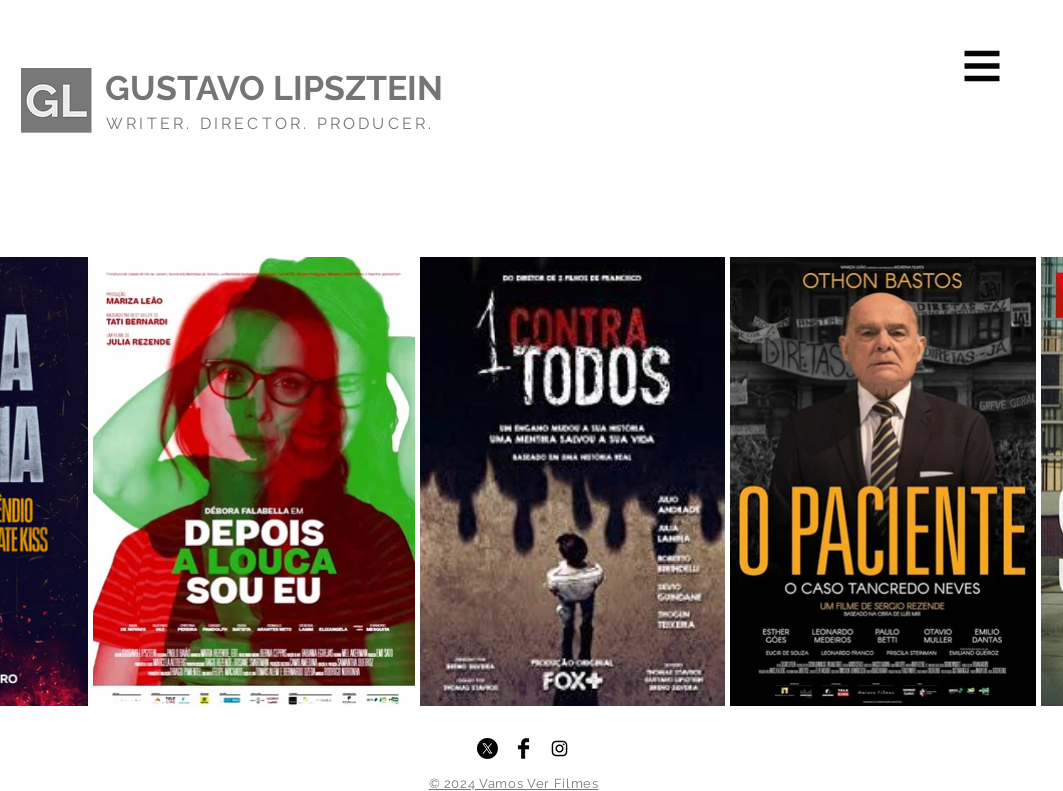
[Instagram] (559, 748)
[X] (487, 748)
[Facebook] (523, 748)
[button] (982, 66)
